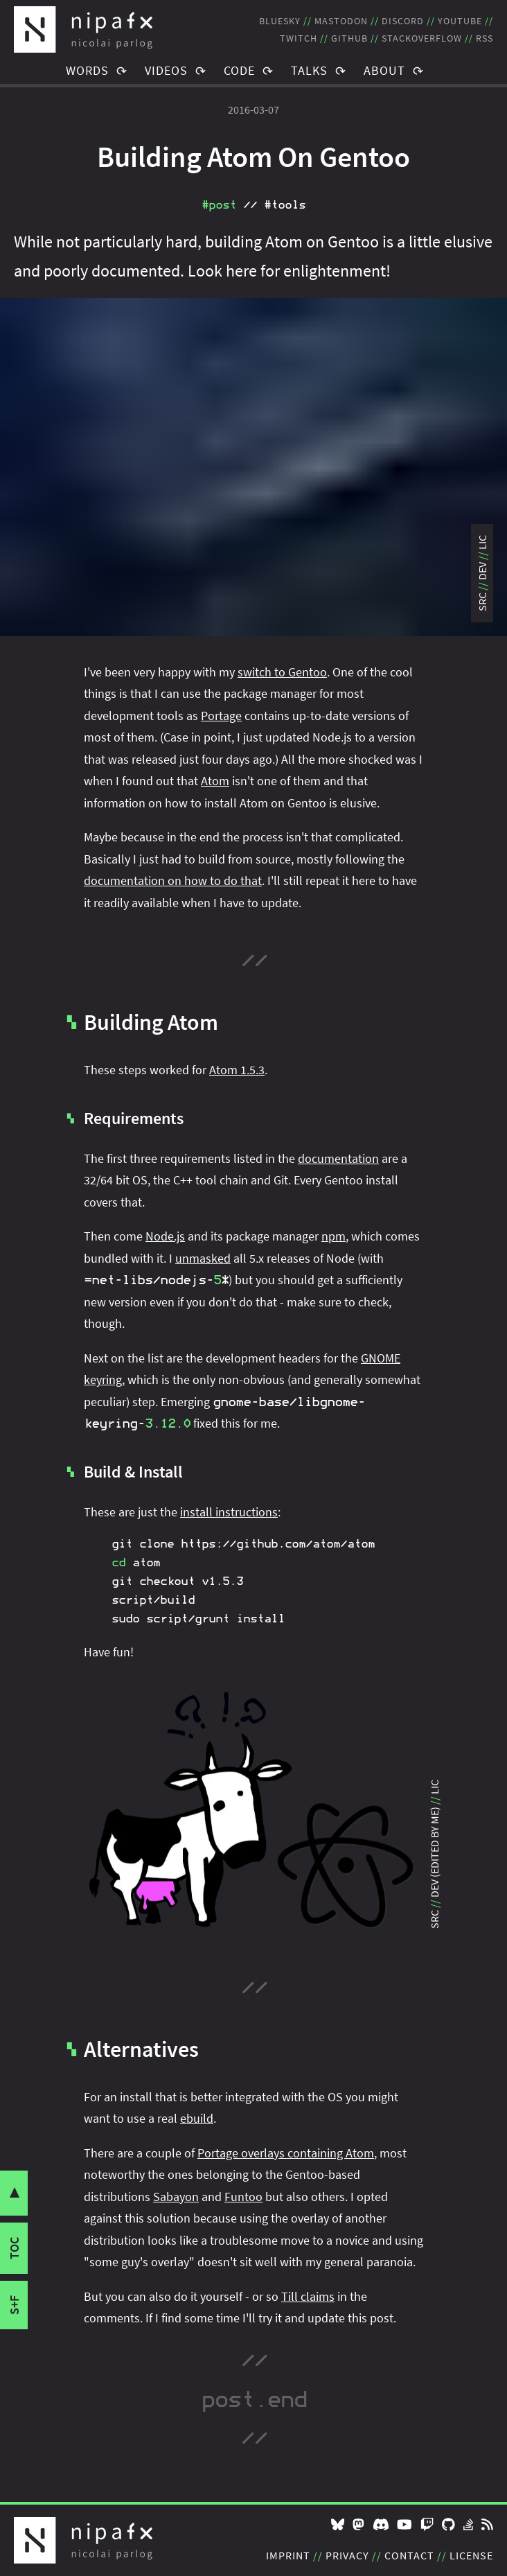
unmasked (203, 1258)
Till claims (308, 2296)
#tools (284, 205)
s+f (14, 2305)
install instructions (229, 1512)
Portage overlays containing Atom (285, 2153)
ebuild (196, 2118)
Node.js (165, 1236)
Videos (166, 70)
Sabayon (176, 2197)
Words (87, 70)
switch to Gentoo (282, 672)
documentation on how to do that (173, 880)
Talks (309, 70)
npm (333, 1236)
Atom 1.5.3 (237, 1070)
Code (239, 70)
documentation (338, 1158)
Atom (215, 781)
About (384, 70)
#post (219, 205)
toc (14, 2248)
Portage (221, 716)
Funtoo (243, 2197)
